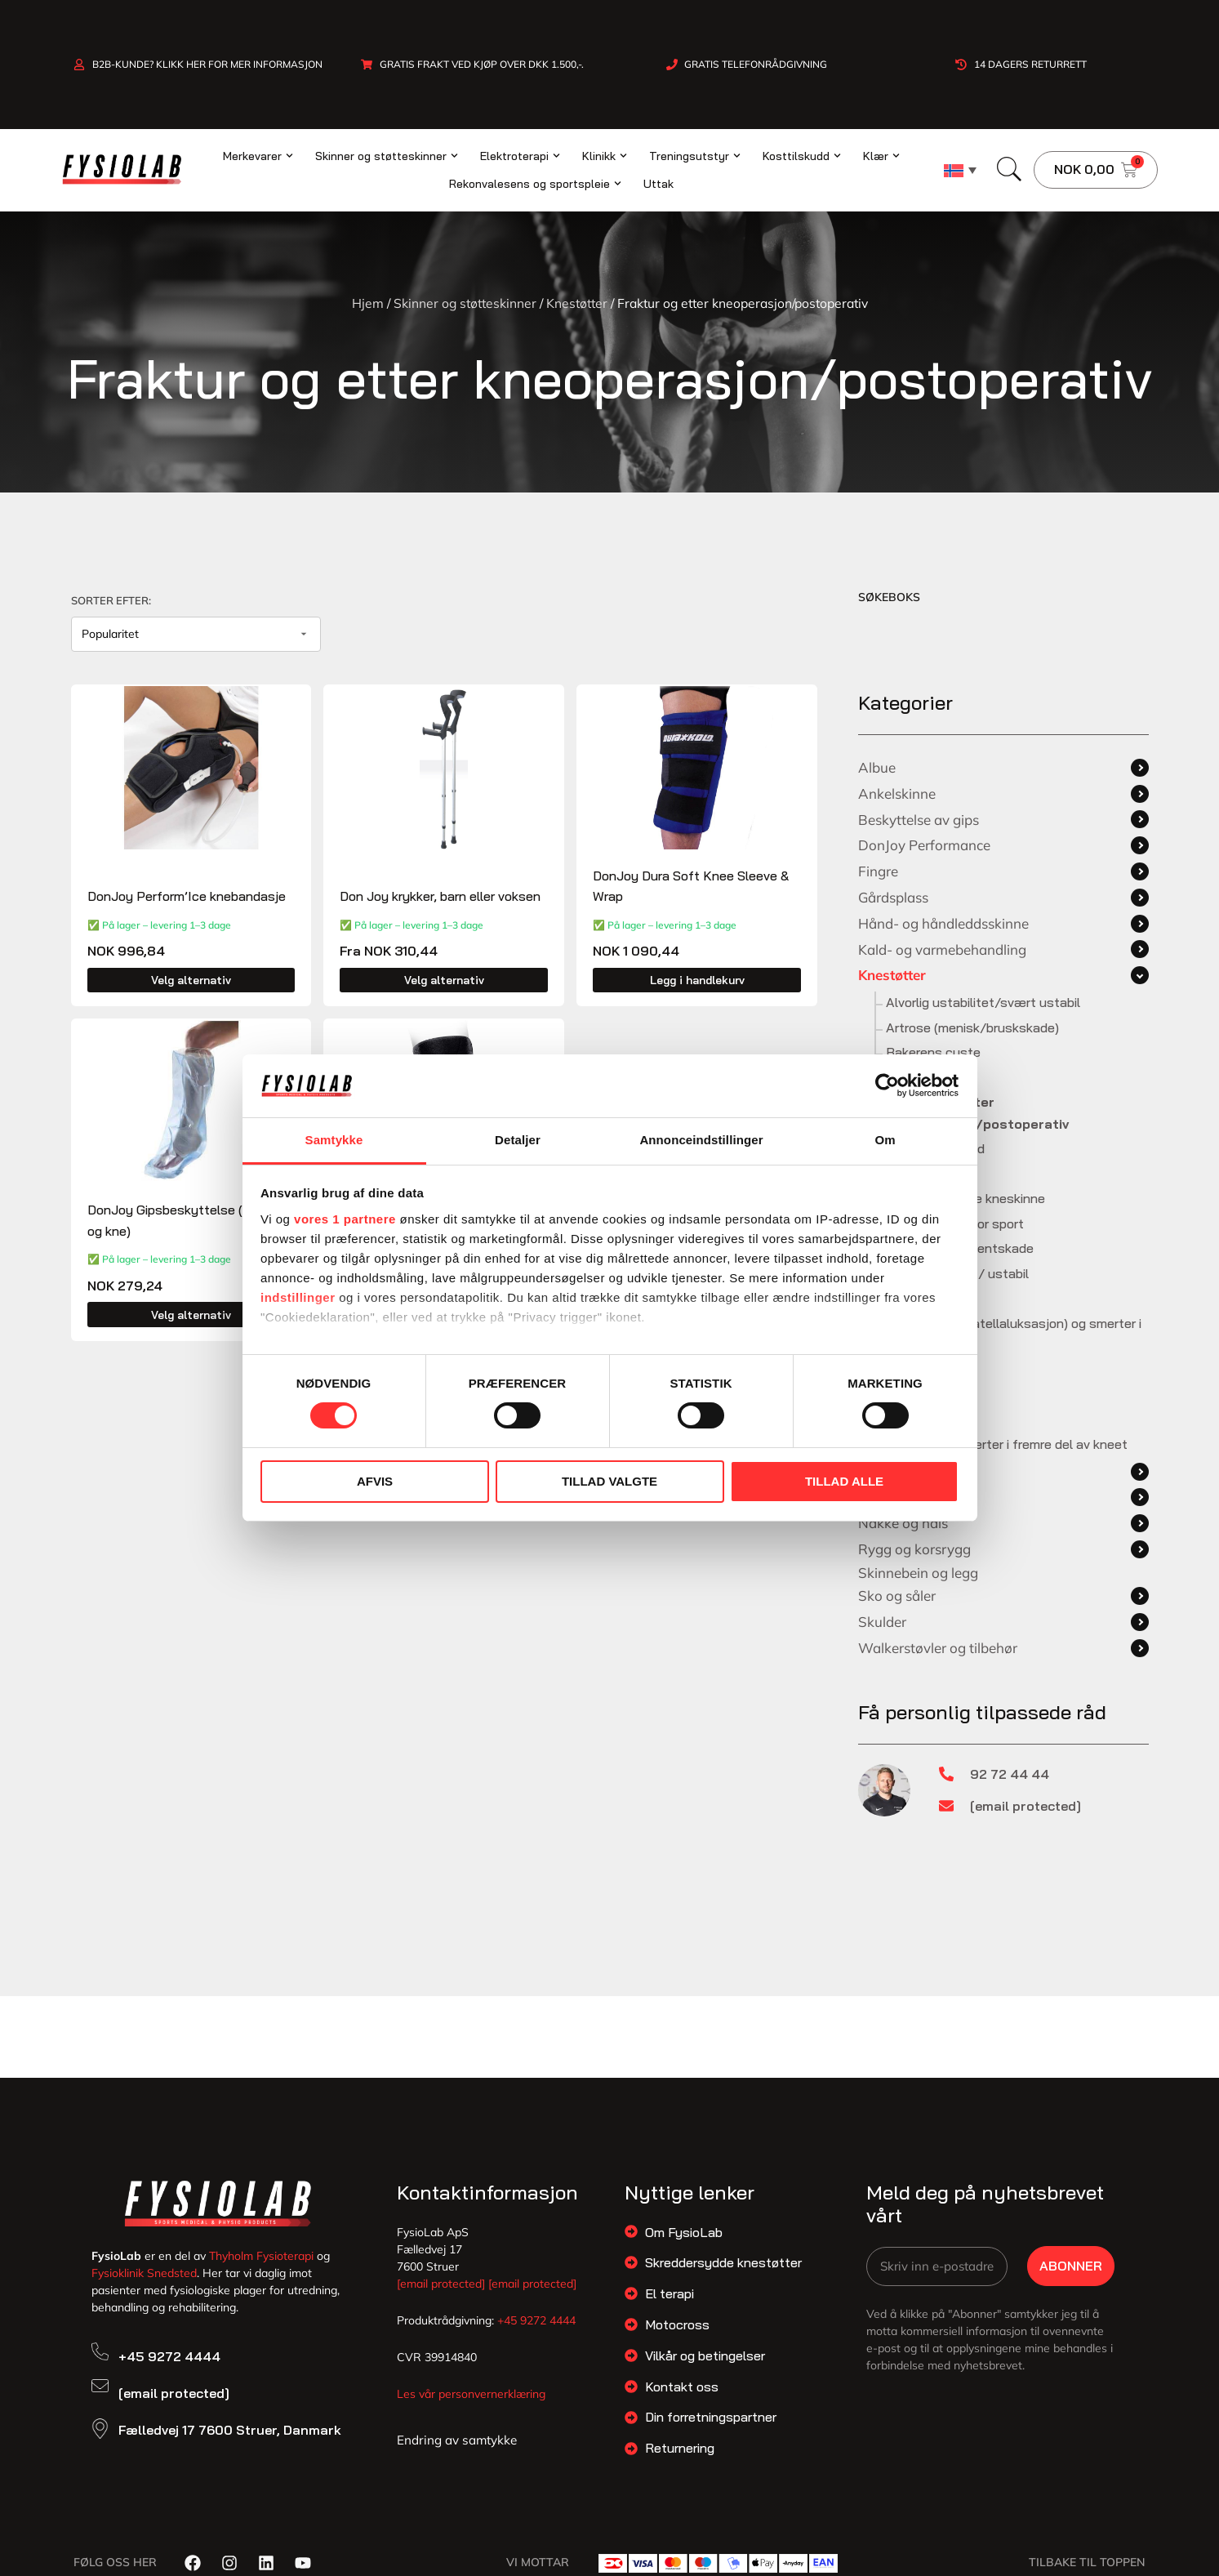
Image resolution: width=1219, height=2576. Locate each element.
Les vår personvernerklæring (471, 2394)
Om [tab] (884, 1140)
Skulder (882, 1621)
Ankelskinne (897, 793)
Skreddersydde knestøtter (723, 2262)
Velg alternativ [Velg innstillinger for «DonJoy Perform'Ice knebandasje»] (190, 980)
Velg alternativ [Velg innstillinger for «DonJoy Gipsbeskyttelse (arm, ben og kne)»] (190, 1315)
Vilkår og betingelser (705, 2355)
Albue (877, 767)
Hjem (368, 303)
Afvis (375, 1481)
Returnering (679, 2448)
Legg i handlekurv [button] (697, 980)
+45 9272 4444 (169, 2356)
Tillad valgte (609, 1481)
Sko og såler (897, 1595)
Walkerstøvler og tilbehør (937, 1647)
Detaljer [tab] (518, 1140)
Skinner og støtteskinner (465, 303)
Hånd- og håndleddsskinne (943, 923)
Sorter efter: (111, 600)
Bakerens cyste (933, 1052)
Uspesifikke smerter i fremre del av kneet (1007, 1444)
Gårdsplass (893, 897)
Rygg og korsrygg (914, 1549)
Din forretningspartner (710, 2417)
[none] (960, 170)
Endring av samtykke (457, 2440)
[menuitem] (960, 170)
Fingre (878, 871)
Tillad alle (844, 1481)
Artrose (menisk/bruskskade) (972, 1027)
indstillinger (298, 1297)
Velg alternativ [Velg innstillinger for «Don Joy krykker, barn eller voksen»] (444, 980)
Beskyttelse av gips (918, 819)
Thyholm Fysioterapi (261, 2255)
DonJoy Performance (924, 844)
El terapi (669, 2293)
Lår (868, 1496)
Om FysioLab (684, 2232)
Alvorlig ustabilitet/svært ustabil (983, 1002)
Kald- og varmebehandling (942, 949)
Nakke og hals (903, 1522)
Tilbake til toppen (1087, 2562)
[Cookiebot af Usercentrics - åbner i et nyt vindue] (887, 1085)
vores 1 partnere (345, 1219)
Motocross (677, 2324)
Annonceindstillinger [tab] (701, 1140)
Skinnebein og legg (918, 1572)
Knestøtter (576, 303)
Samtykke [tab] (334, 1140)
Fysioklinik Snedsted (144, 2273)
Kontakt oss (681, 2386)
